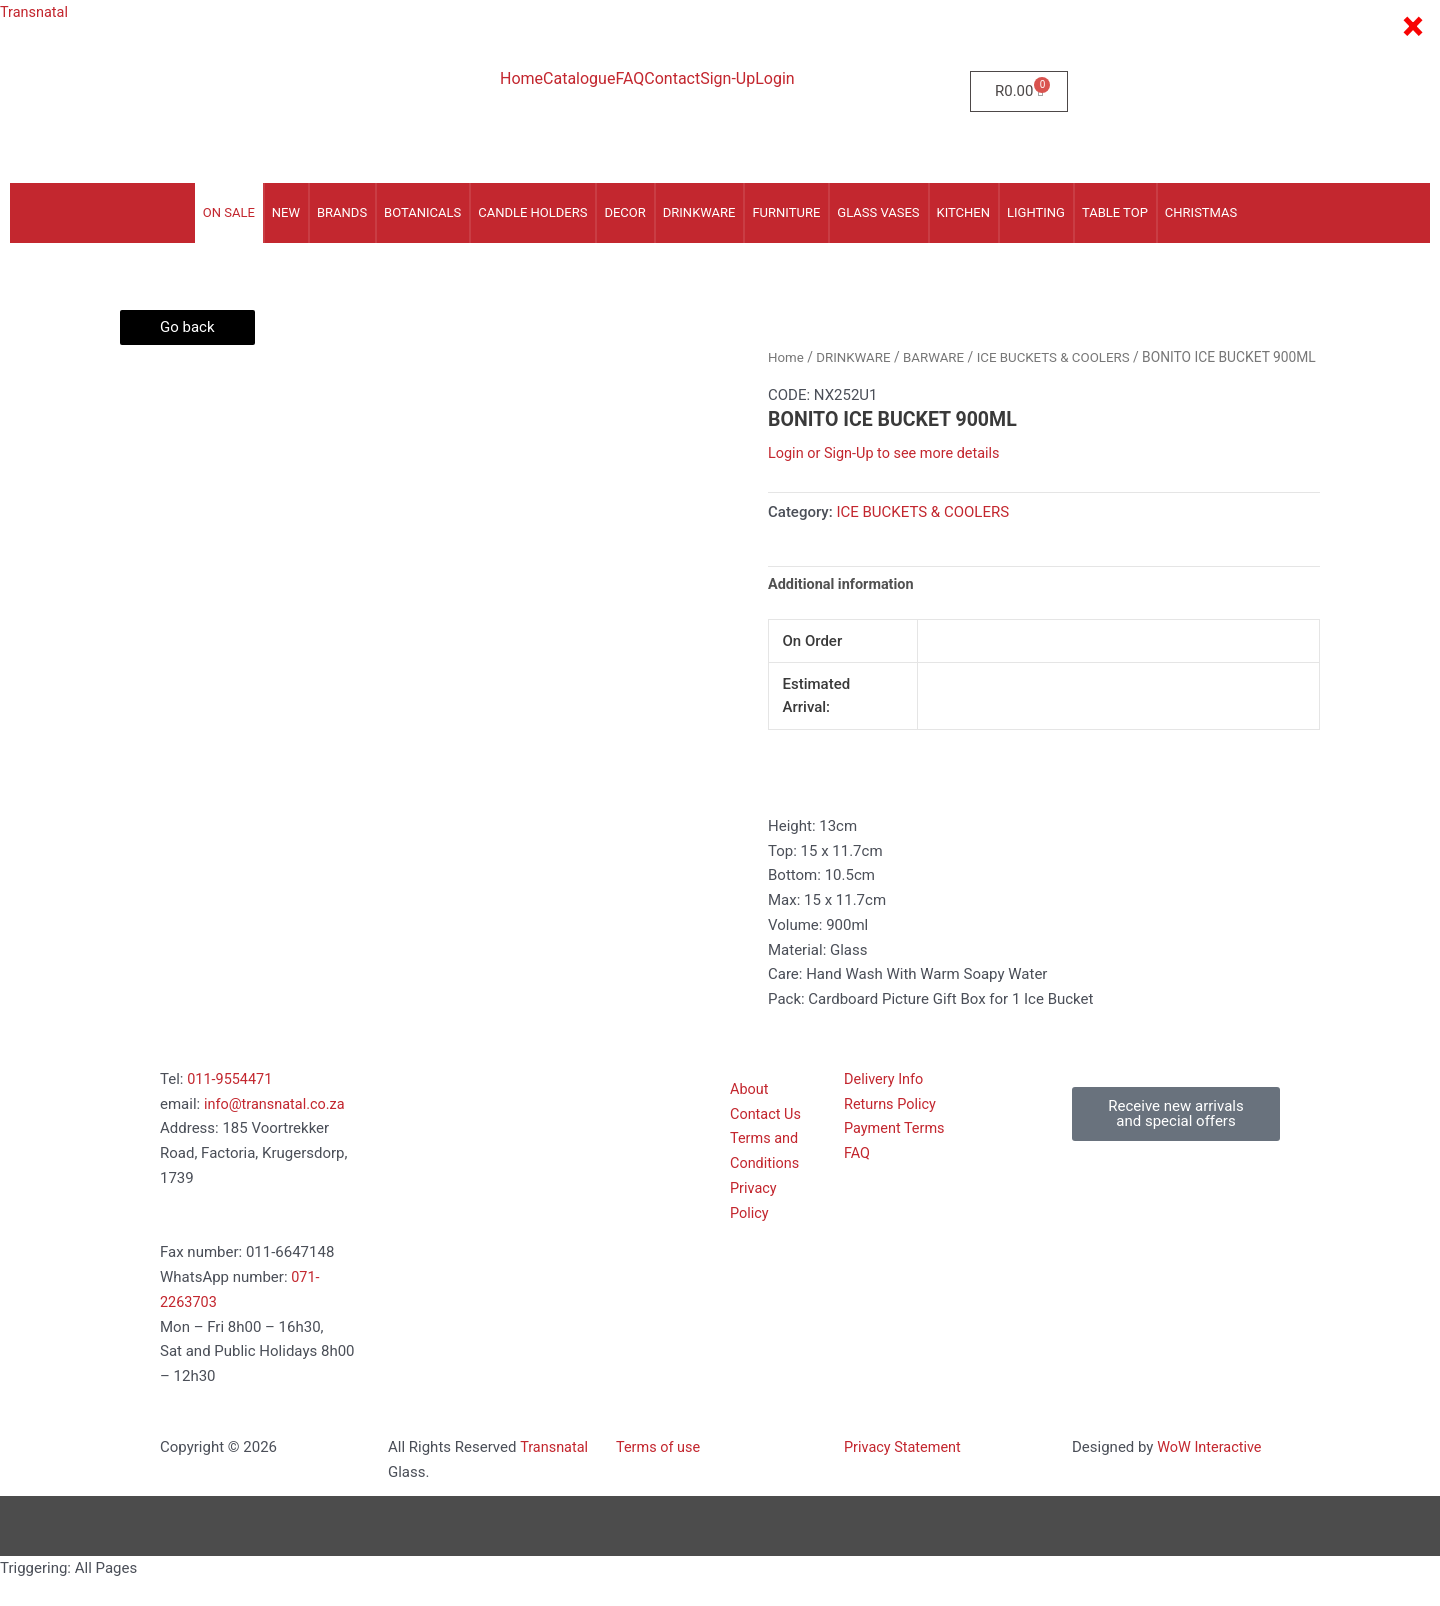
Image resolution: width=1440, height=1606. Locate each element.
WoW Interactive (1211, 1473)
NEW (286, 212)
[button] (1176, 1140)
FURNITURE (786, 212)
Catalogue (579, 79)
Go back (187, 327)
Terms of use (659, 1473)
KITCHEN (964, 212)
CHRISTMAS (1201, 212)
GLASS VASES (878, 212)
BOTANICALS (422, 212)
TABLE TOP (1115, 212)
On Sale (229, 212)
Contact (672, 79)
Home (521, 79)
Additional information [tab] (843, 609)
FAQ (629, 79)
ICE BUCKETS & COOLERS (1062, 357)
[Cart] (1019, 91)
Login (774, 79)
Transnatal (35, 12)
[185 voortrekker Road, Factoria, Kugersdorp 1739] (492, 1178)
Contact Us (767, 1139)
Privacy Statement (904, 1473)
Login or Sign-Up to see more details (888, 478)
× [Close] (1412, 27)
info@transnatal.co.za (277, 1129)
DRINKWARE (699, 212)
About (750, 1115)
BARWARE (938, 357)
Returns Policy (891, 1129)
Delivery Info (885, 1105)
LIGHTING (1036, 212)
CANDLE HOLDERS (532, 212)
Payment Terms (896, 1154)
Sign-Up (727, 79)
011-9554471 (231, 1105)
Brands (342, 212)
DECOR (624, 212)
